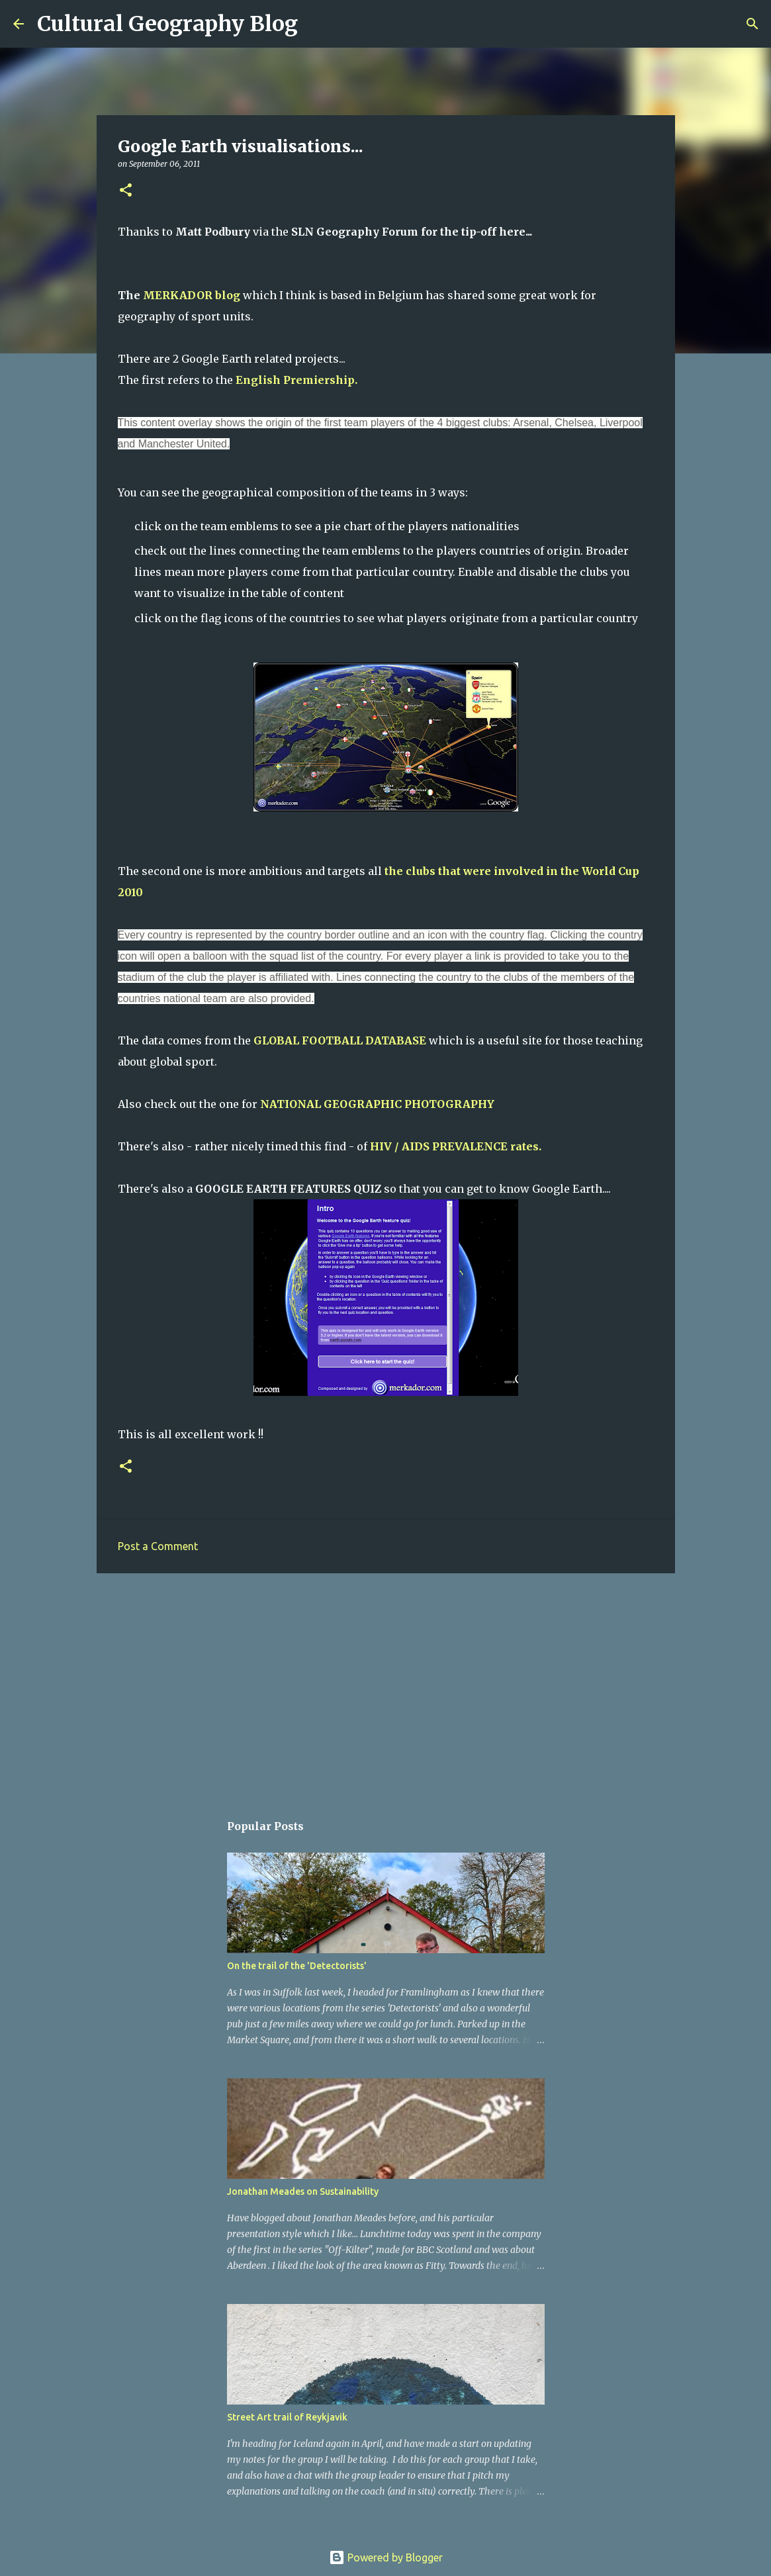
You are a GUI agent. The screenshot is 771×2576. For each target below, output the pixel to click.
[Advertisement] (385, 1685)
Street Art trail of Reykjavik (287, 2417)
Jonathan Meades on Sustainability (303, 2191)
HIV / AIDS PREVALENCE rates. (455, 1146)
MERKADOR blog (191, 295)
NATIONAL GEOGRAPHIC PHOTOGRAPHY (377, 1104)
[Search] (316, 24)
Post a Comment (158, 1546)
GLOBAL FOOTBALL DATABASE (339, 1040)
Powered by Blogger (386, 2557)
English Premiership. (296, 380)
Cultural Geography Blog (167, 24)
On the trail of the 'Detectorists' (297, 1965)
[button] (126, 191)
